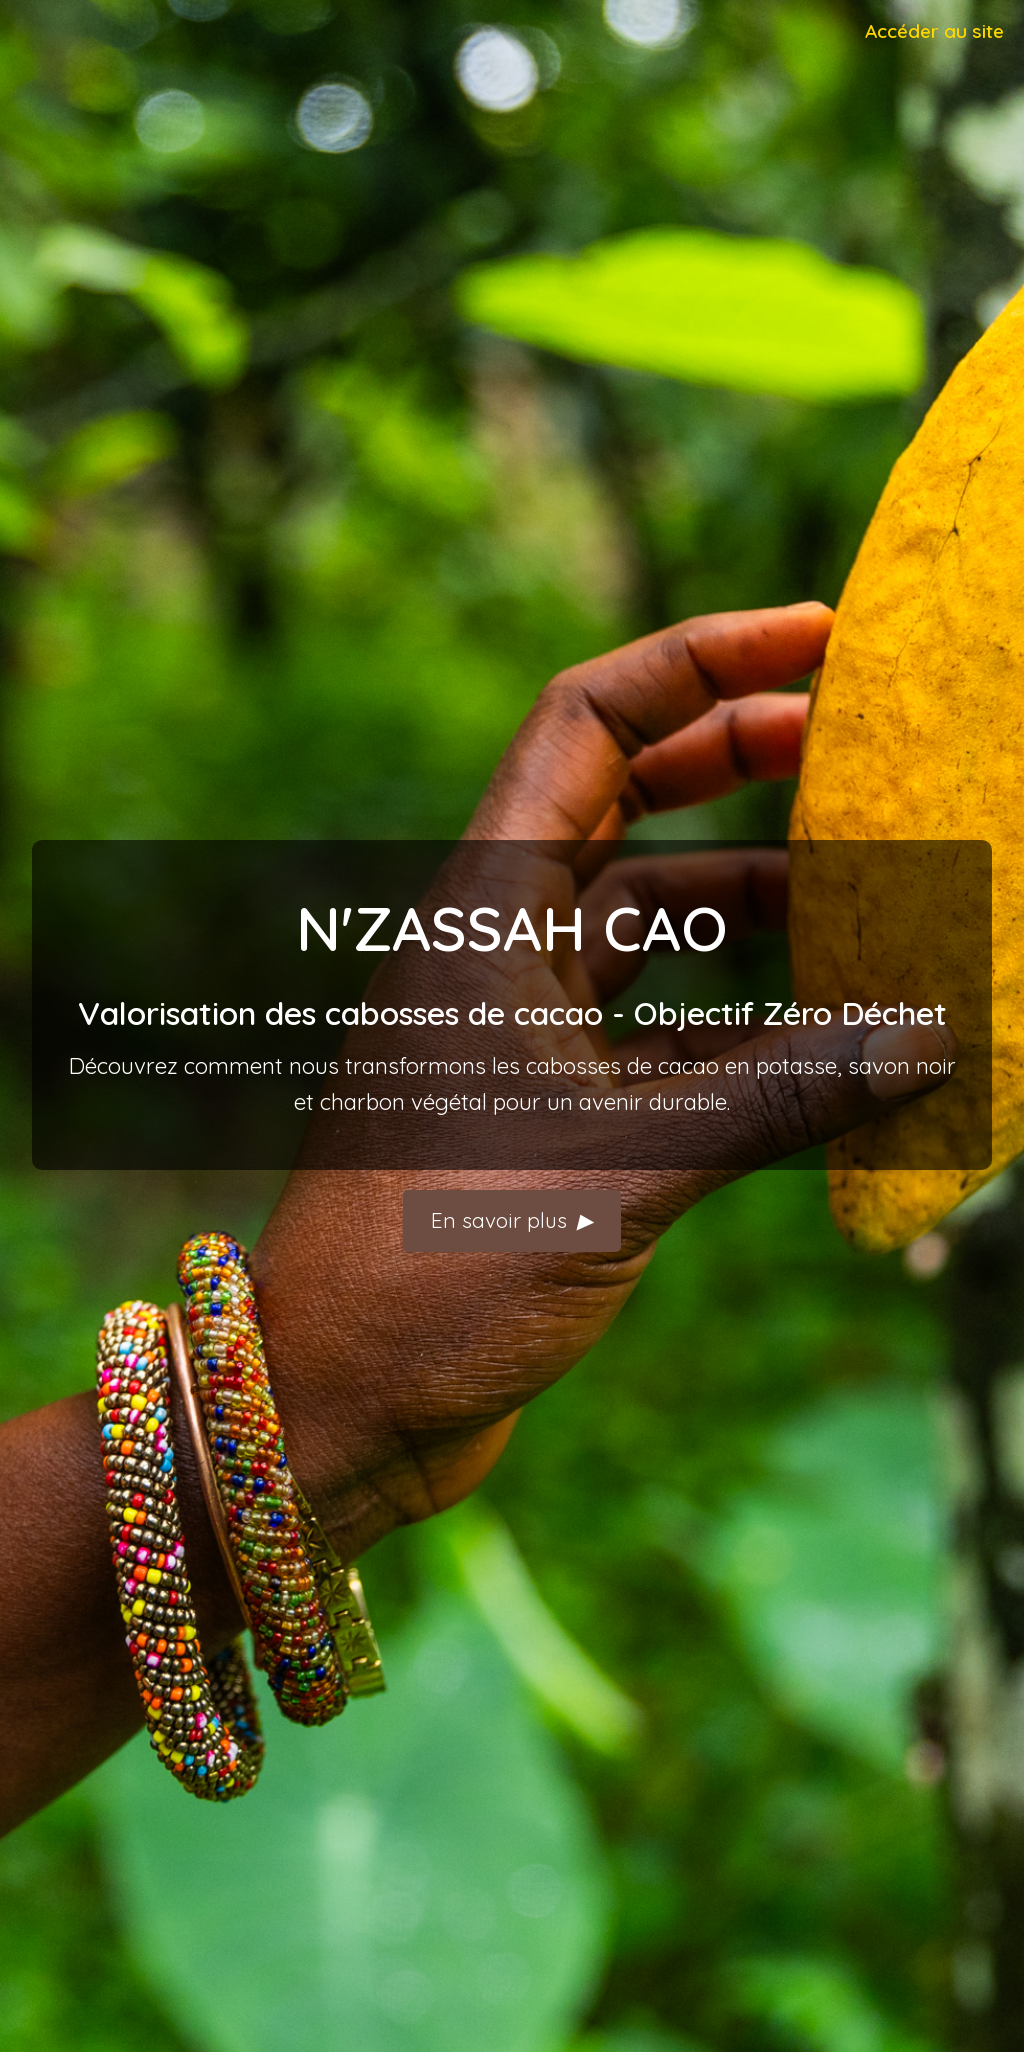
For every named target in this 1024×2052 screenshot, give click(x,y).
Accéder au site (934, 31)
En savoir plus (512, 1220)
